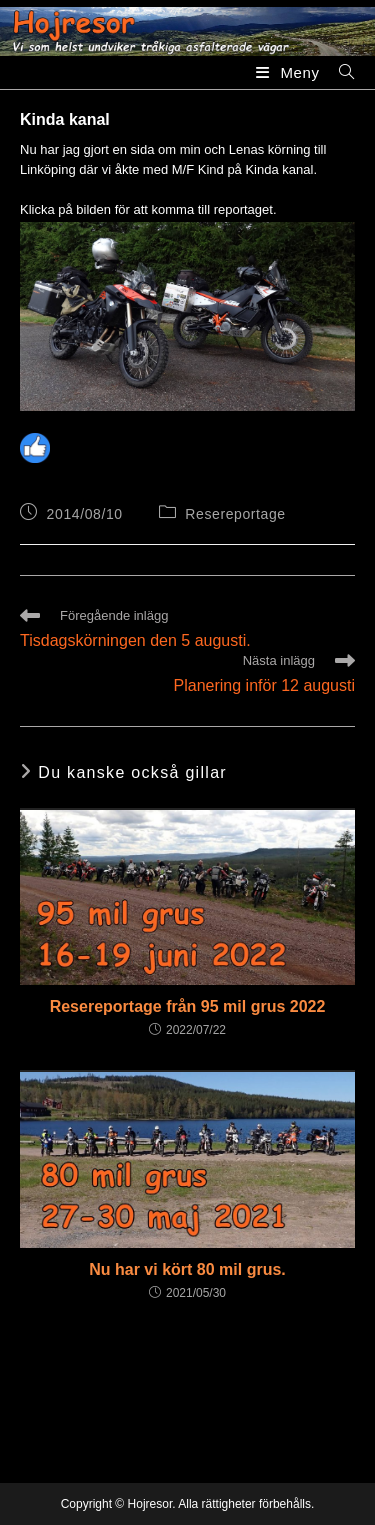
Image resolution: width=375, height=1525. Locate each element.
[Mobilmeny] (290, 72)
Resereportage (235, 514)
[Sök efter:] (339, 72)
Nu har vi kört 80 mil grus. (187, 1269)
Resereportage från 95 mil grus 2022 (188, 1006)
